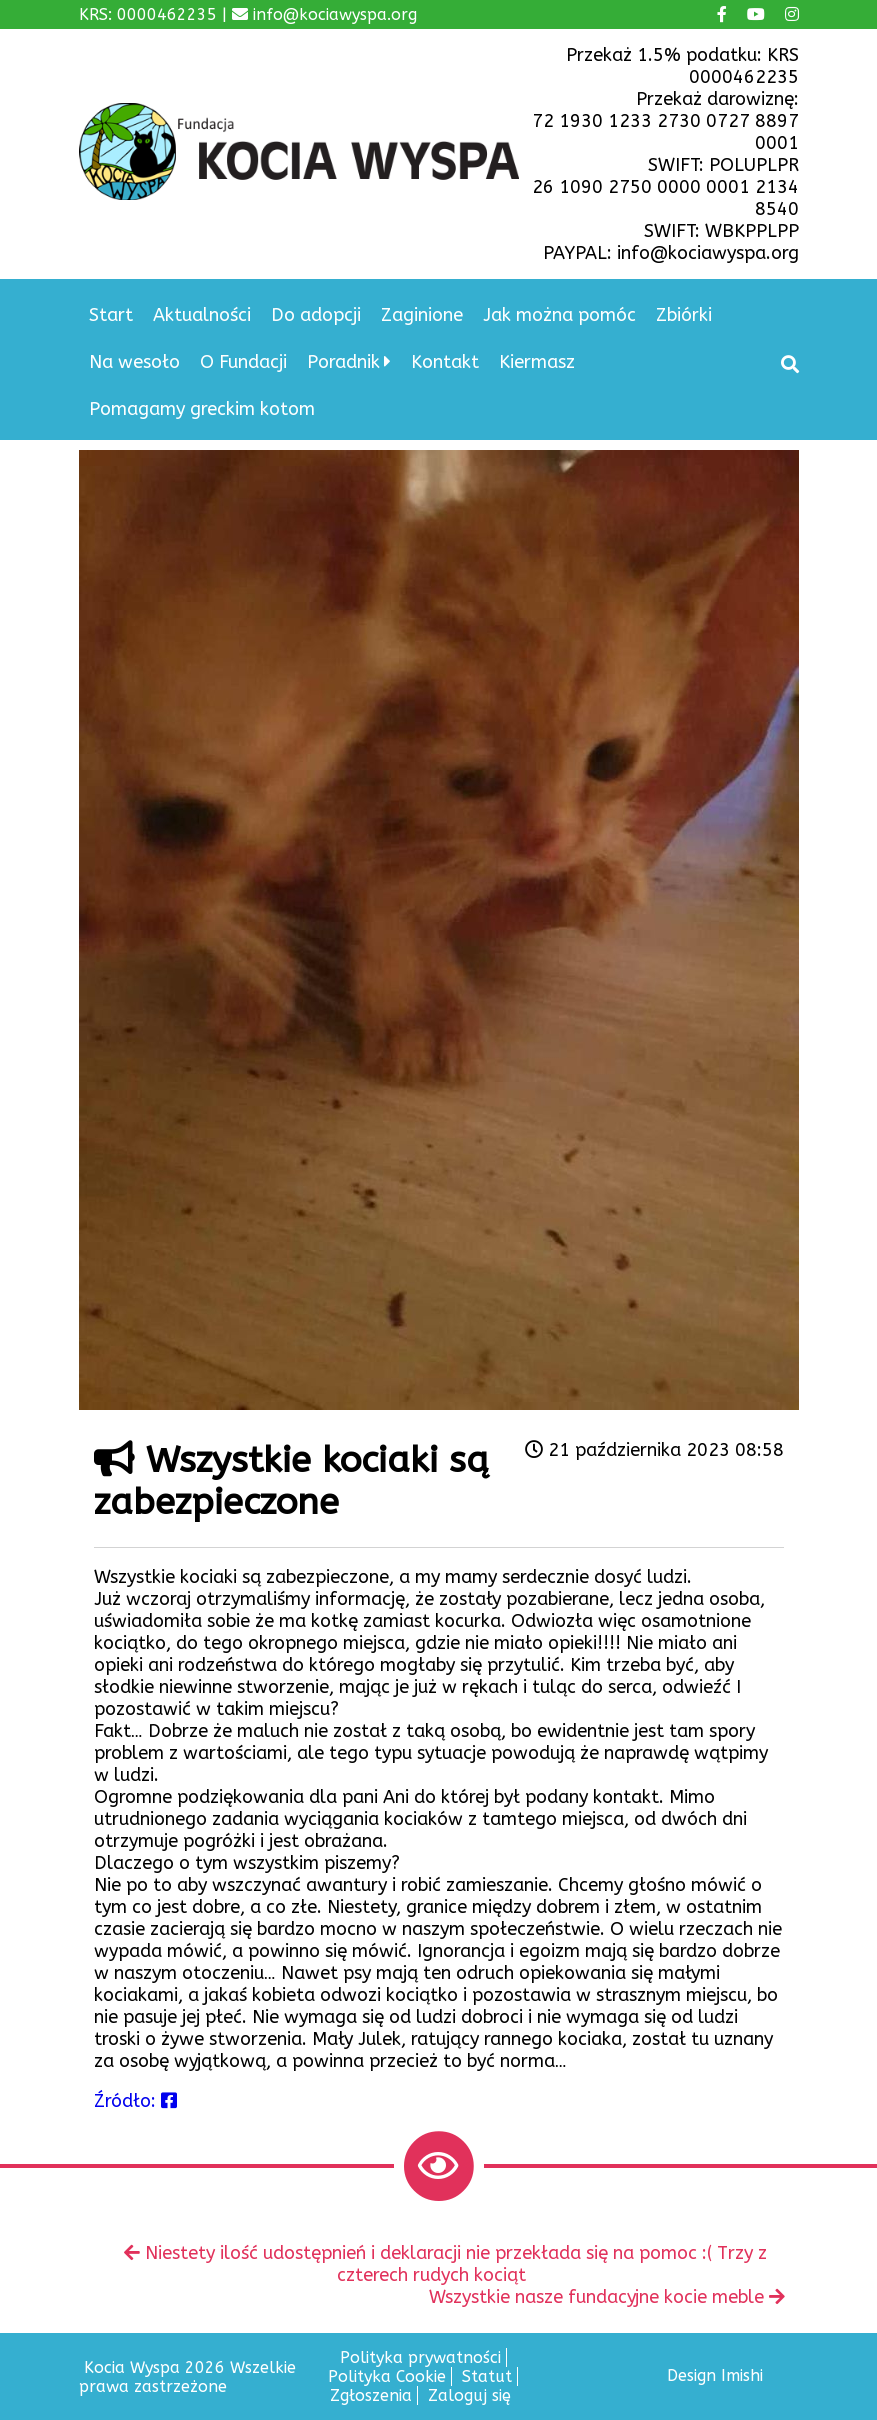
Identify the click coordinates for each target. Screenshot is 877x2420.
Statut (487, 2376)
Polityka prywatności (420, 2357)
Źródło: (135, 2101)
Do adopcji (316, 315)
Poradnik (343, 362)
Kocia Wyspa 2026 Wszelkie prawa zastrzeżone (187, 2377)
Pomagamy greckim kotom (202, 409)
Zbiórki (684, 315)
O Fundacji (243, 362)
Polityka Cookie (387, 2376)
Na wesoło (134, 362)
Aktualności (202, 315)
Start (111, 315)
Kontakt (445, 362)
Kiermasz (537, 362)
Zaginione (422, 315)
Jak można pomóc (559, 315)
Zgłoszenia (371, 2395)
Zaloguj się (469, 2395)
